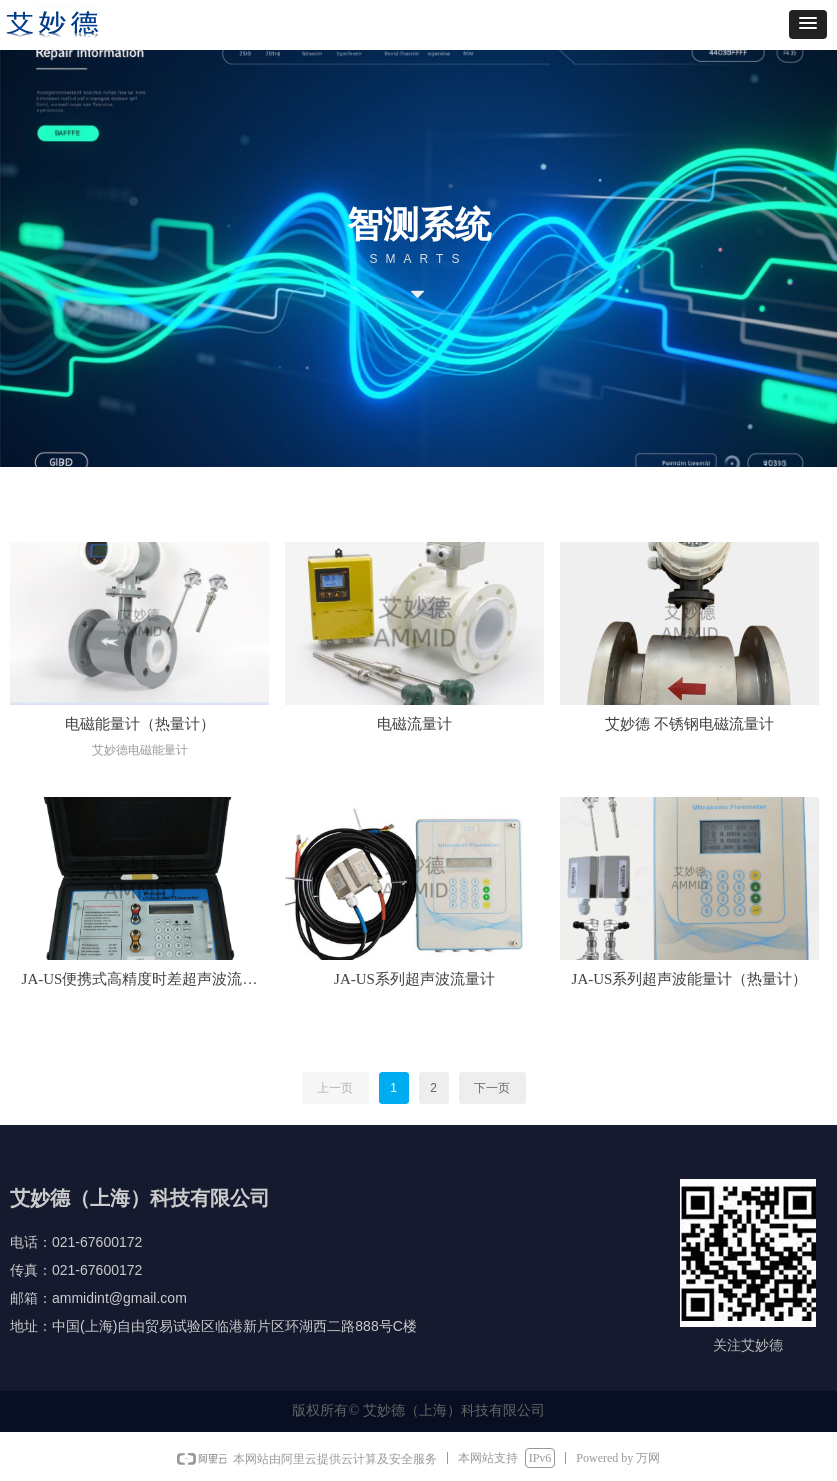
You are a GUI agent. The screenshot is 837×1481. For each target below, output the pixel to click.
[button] (808, 24)
